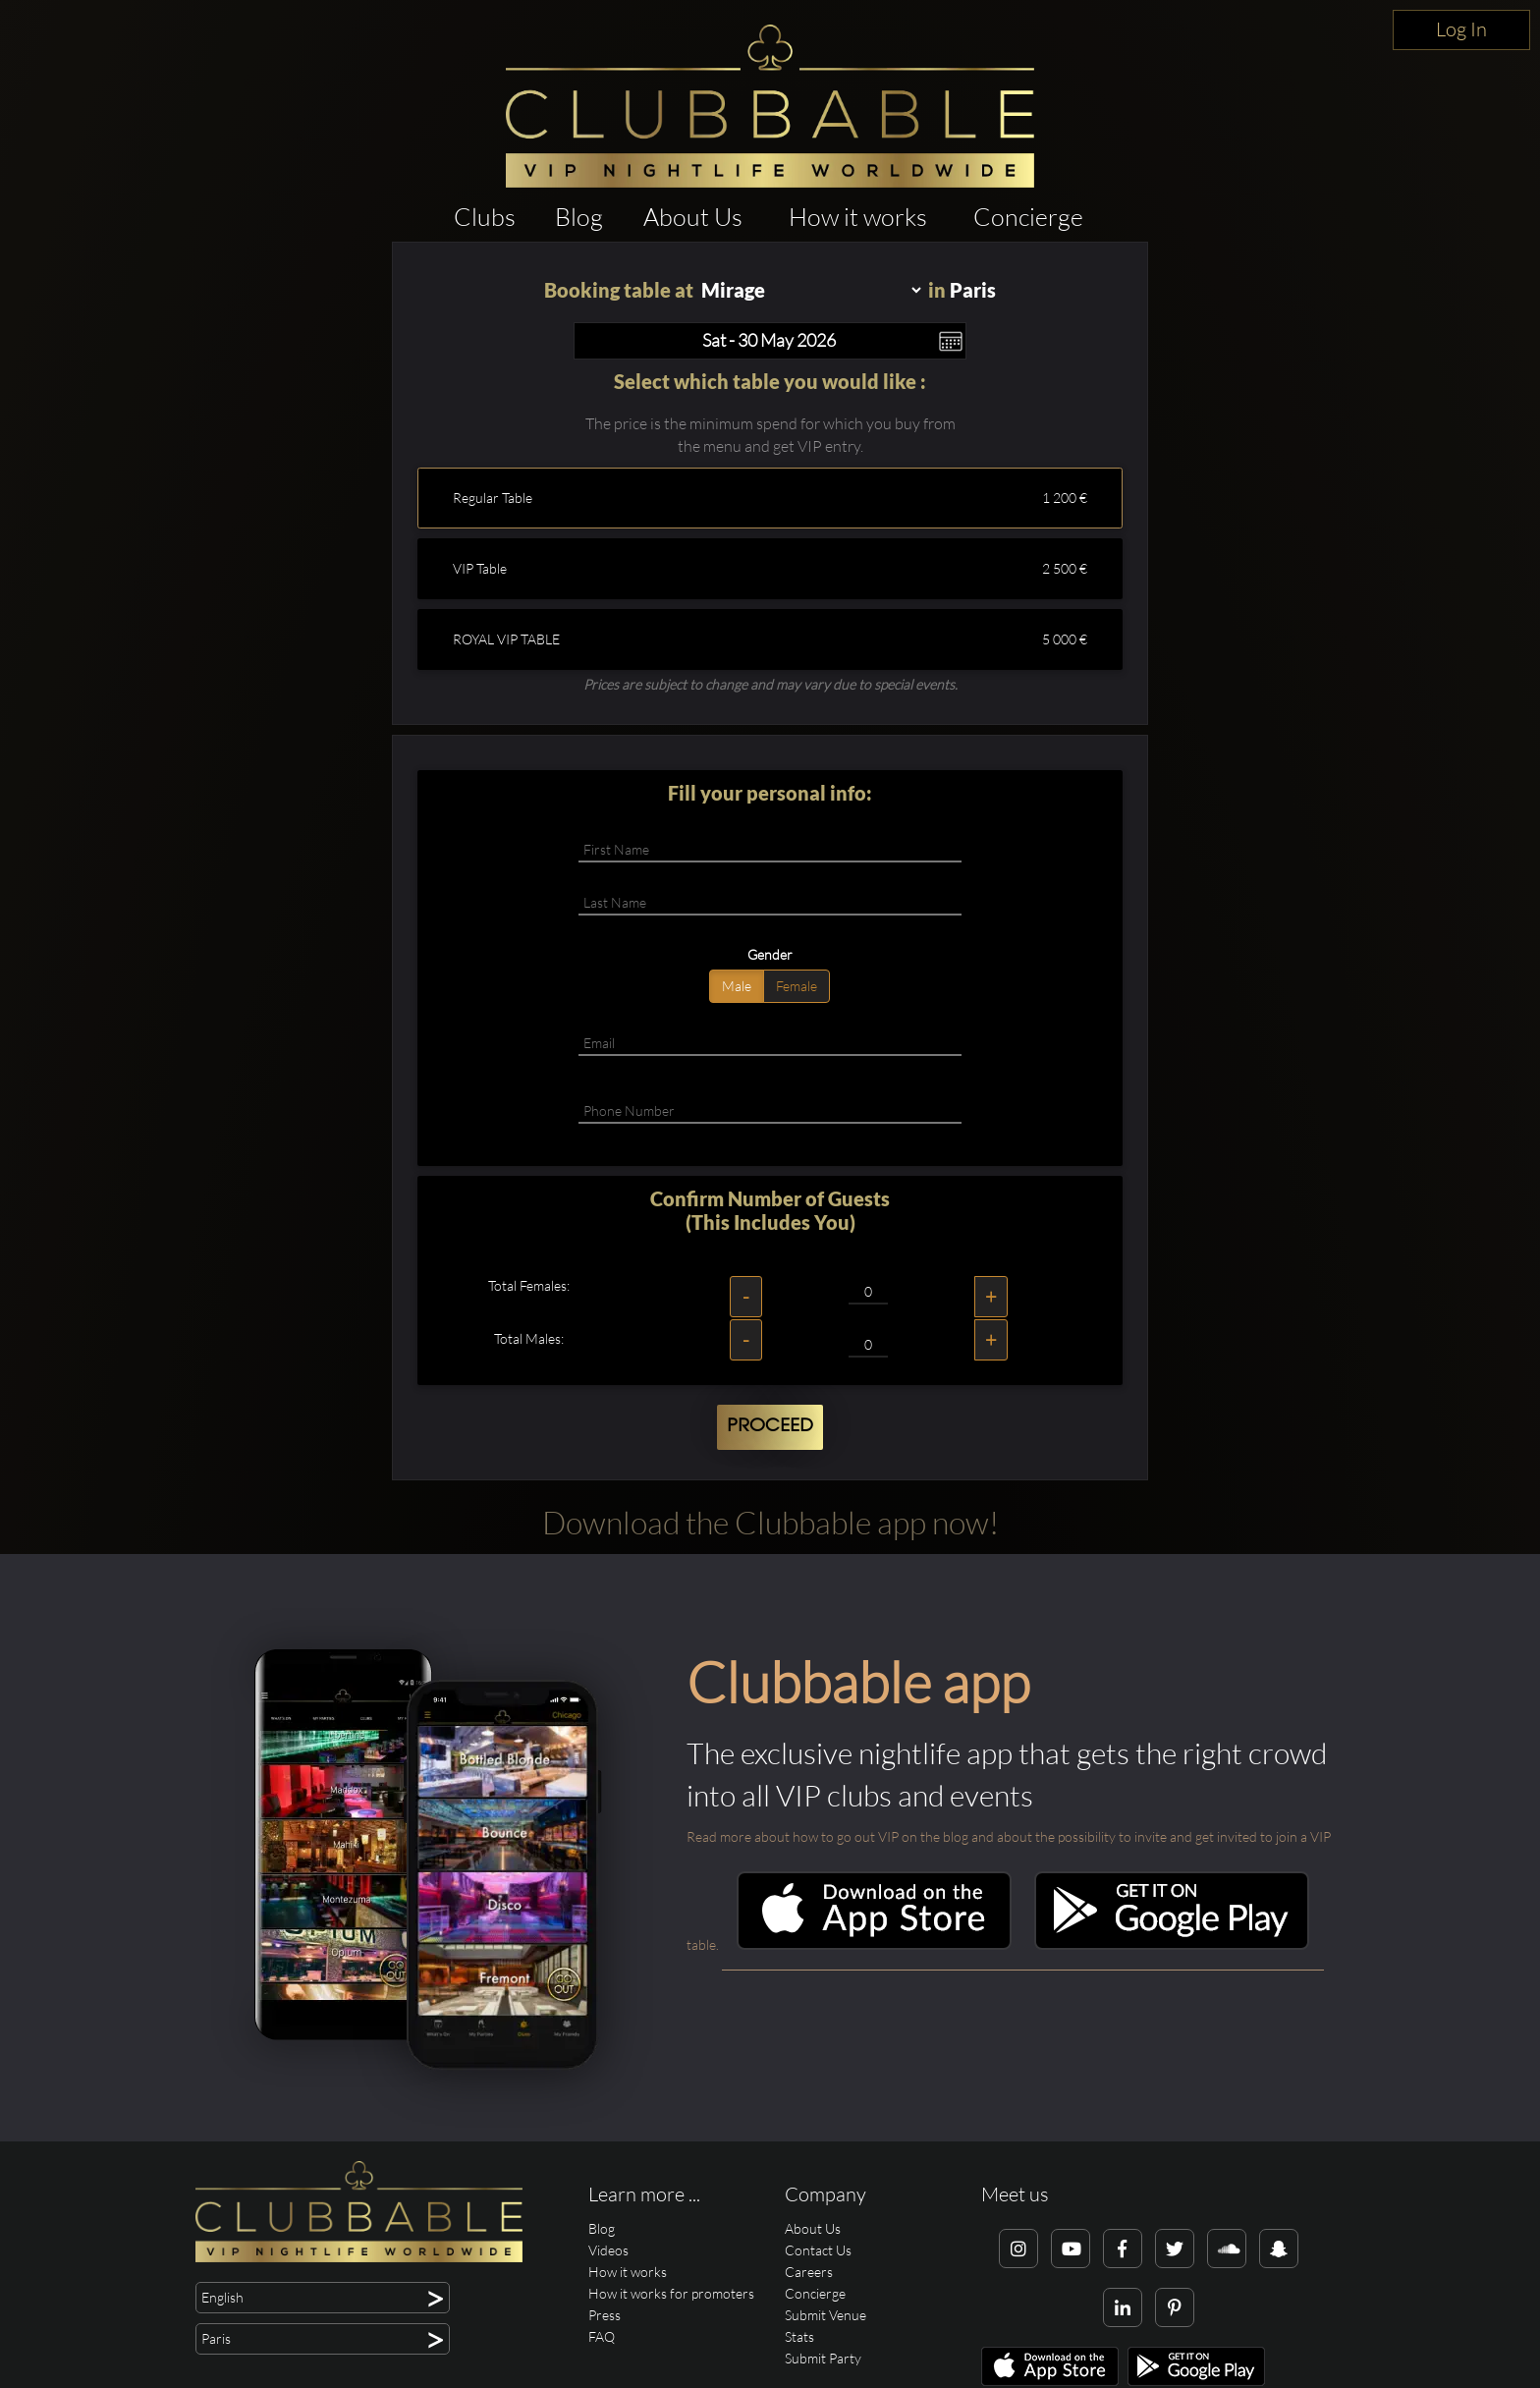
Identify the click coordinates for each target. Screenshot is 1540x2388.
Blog (579, 216)
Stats (799, 2336)
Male (736, 985)
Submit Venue (825, 2314)
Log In (1461, 29)
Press (604, 2314)
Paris (973, 290)
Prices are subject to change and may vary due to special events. (770, 684)
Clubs (485, 216)
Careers (809, 2271)
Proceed (770, 1426)
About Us (692, 216)
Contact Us (818, 2250)
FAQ (601, 2336)
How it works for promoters (671, 2293)
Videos (608, 2250)
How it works (858, 216)
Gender (770, 954)
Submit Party (823, 2358)
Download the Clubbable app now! (770, 1522)
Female (796, 985)
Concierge (1028, 216)
